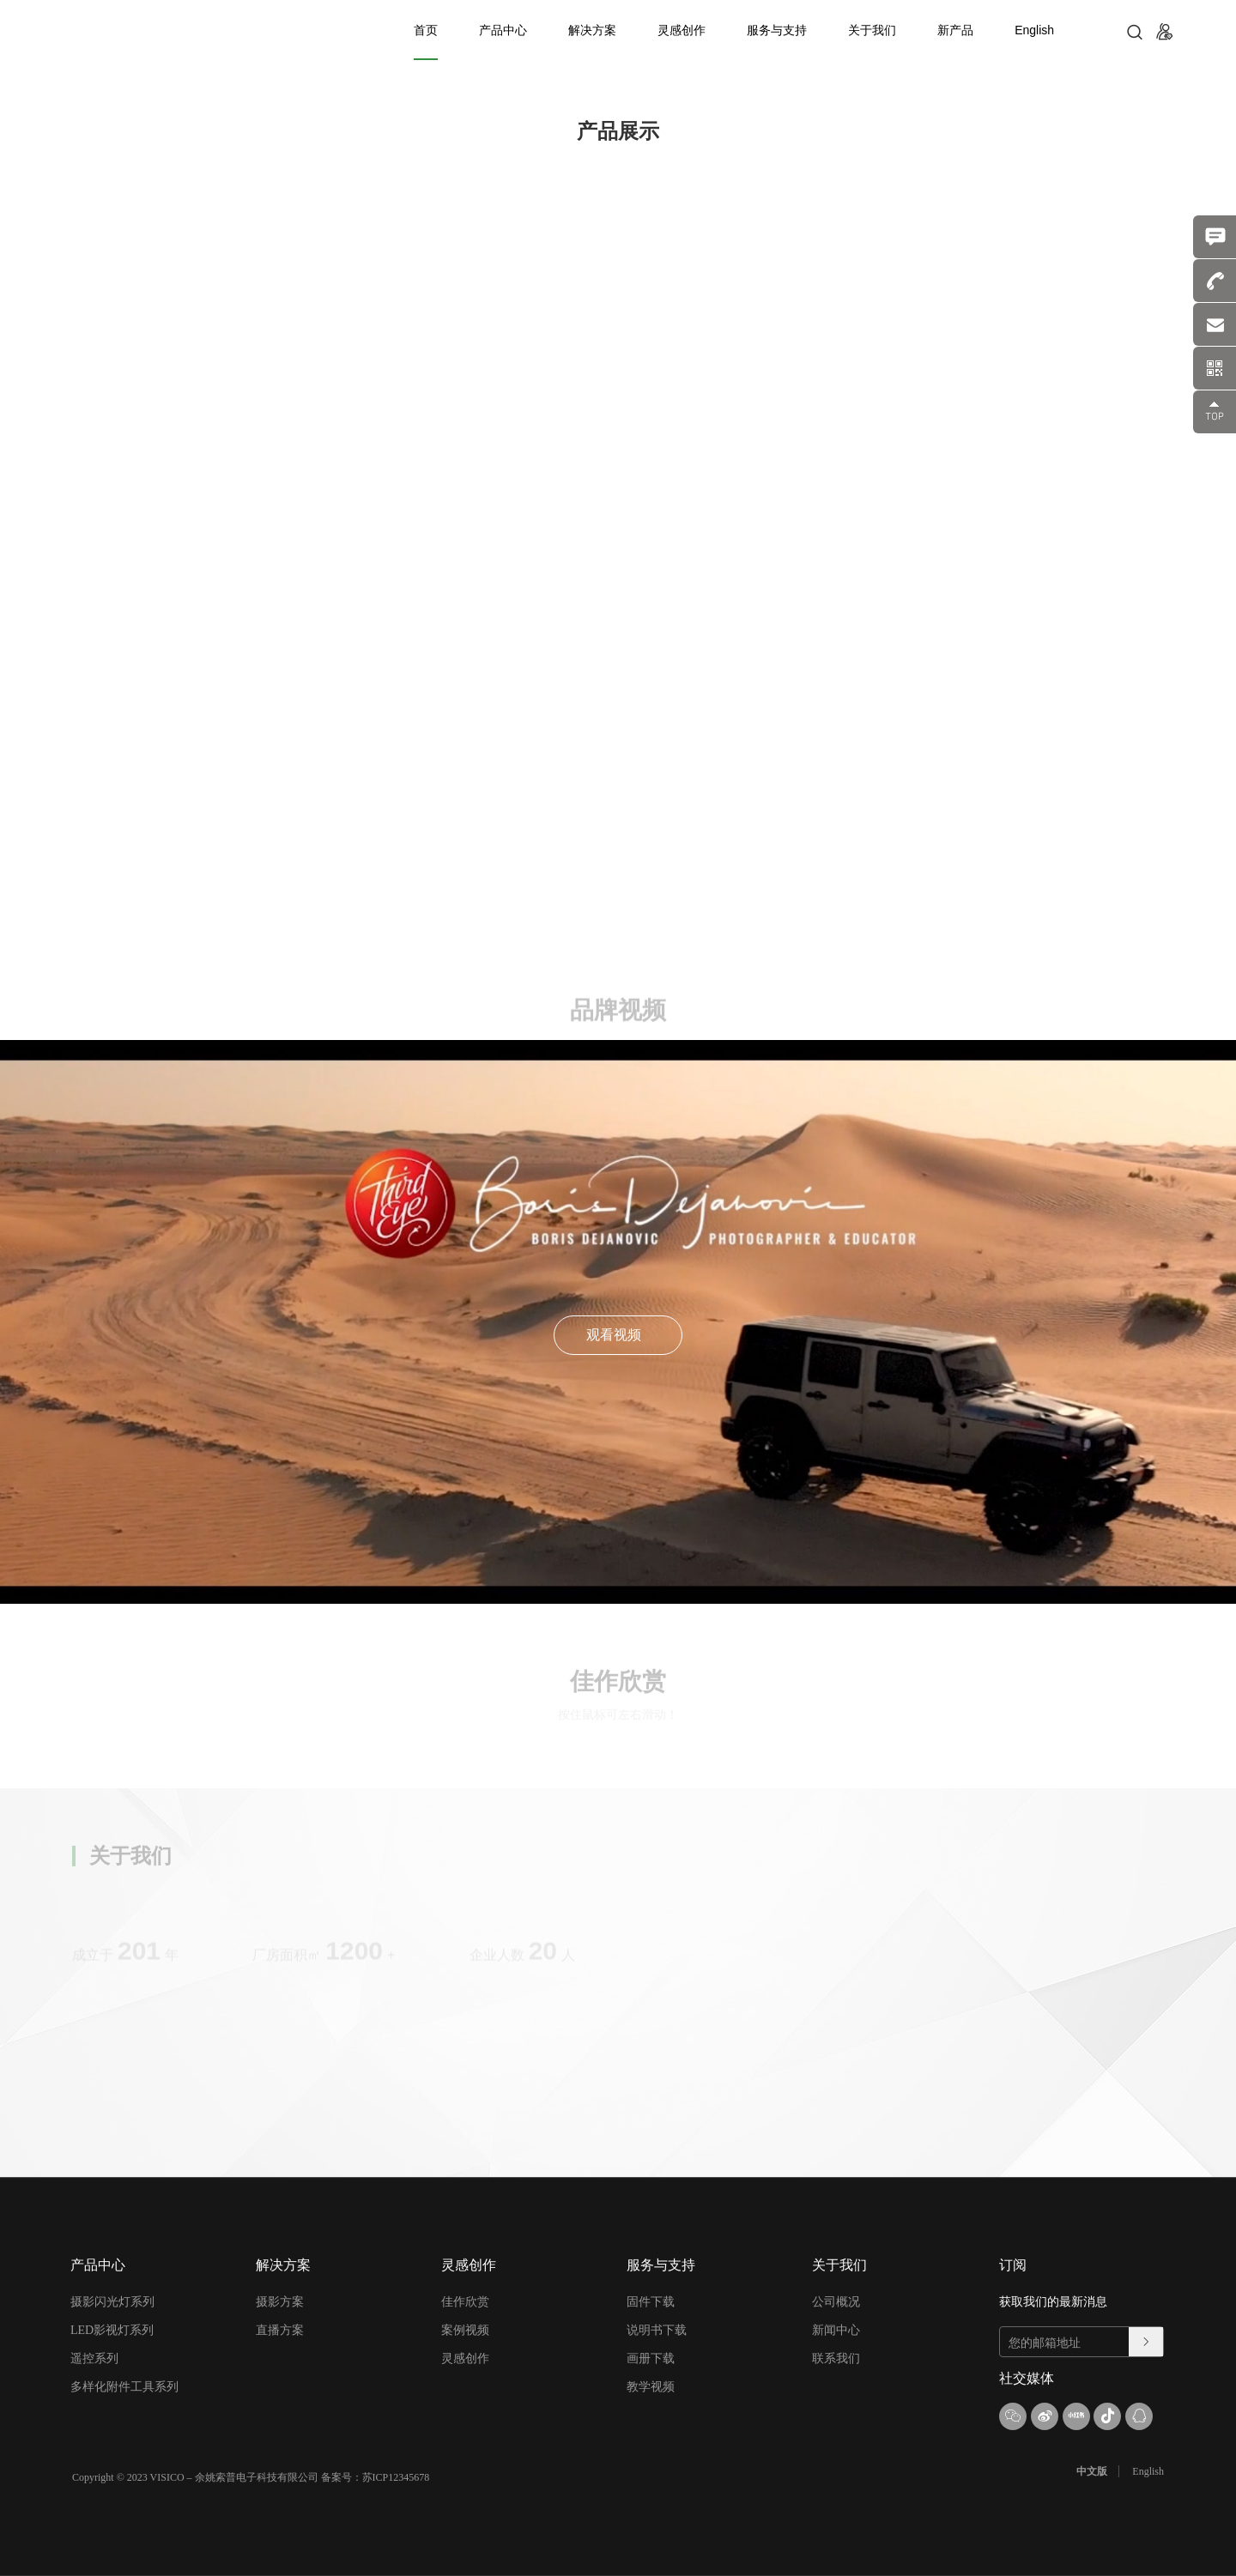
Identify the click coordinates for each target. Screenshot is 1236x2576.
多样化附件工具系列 (124, 2386)
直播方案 (280, 2330)
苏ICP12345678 (396, 2477)
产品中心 (503, 30)
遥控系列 (94, 2358)
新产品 (955, 30)
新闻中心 (836, 2330)
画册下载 (651, 2358)
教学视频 (651, 2386)
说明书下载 (657, 2330)
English (1034, 30)
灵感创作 (681, 30)
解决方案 (592, 30)
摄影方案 (280, 2301)
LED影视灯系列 (112, 2330)
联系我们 (836, 2358)
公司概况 (836, 2301)
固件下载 (651, 2301)
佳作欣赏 (465, 2301)
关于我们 (872, 30)
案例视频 (465, 2330)
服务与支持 (777, 30)
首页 (426, 30)
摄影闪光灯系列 (112, 2301)
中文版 (1091, 2471)
